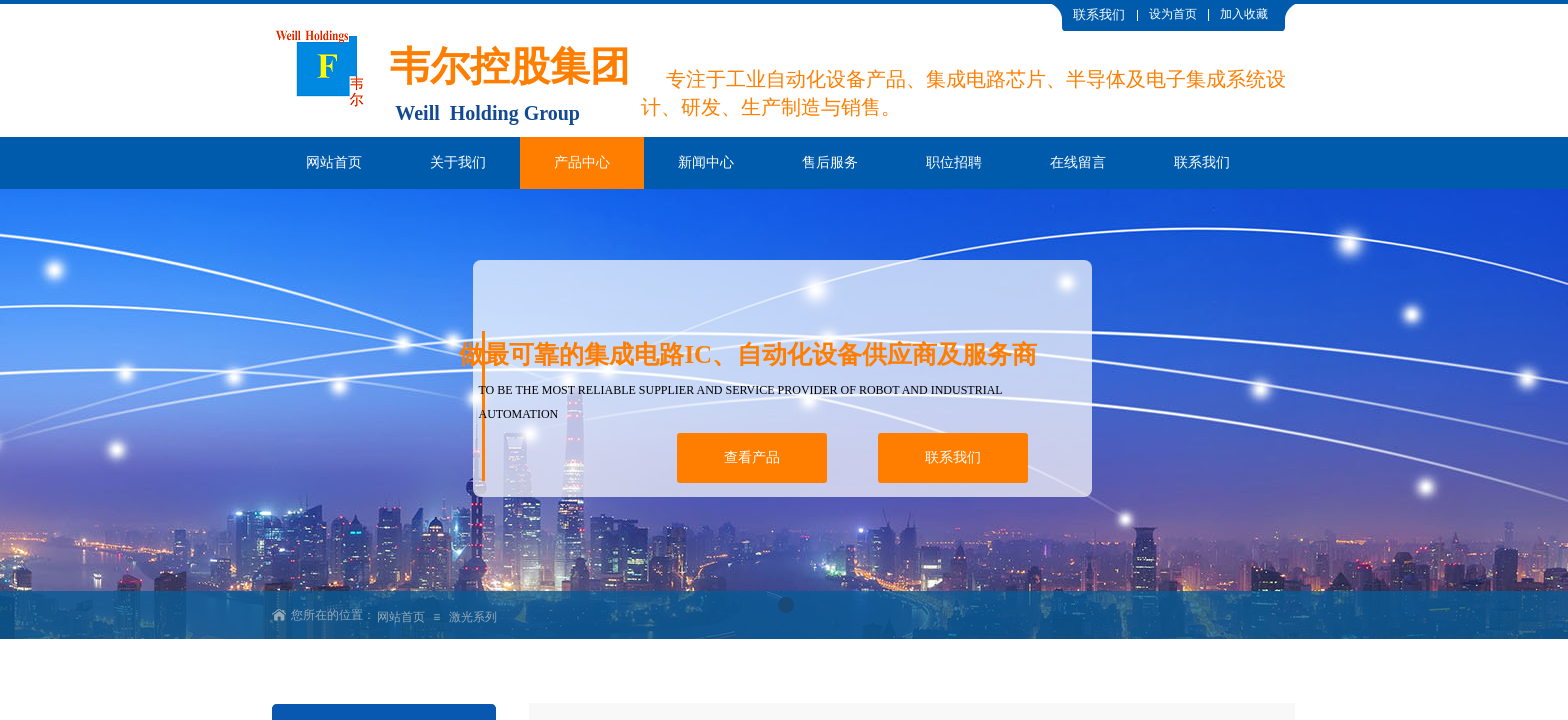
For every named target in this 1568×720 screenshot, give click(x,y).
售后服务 (830, 162)
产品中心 (582, 162)
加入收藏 (1244, 14)
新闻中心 (706, 162)
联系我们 (1202, 162)
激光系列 (473, 617)
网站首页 (334, 162)
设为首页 (1173, 14)
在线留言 (1078, 162)
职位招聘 (954, 162)
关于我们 (458, 162)
